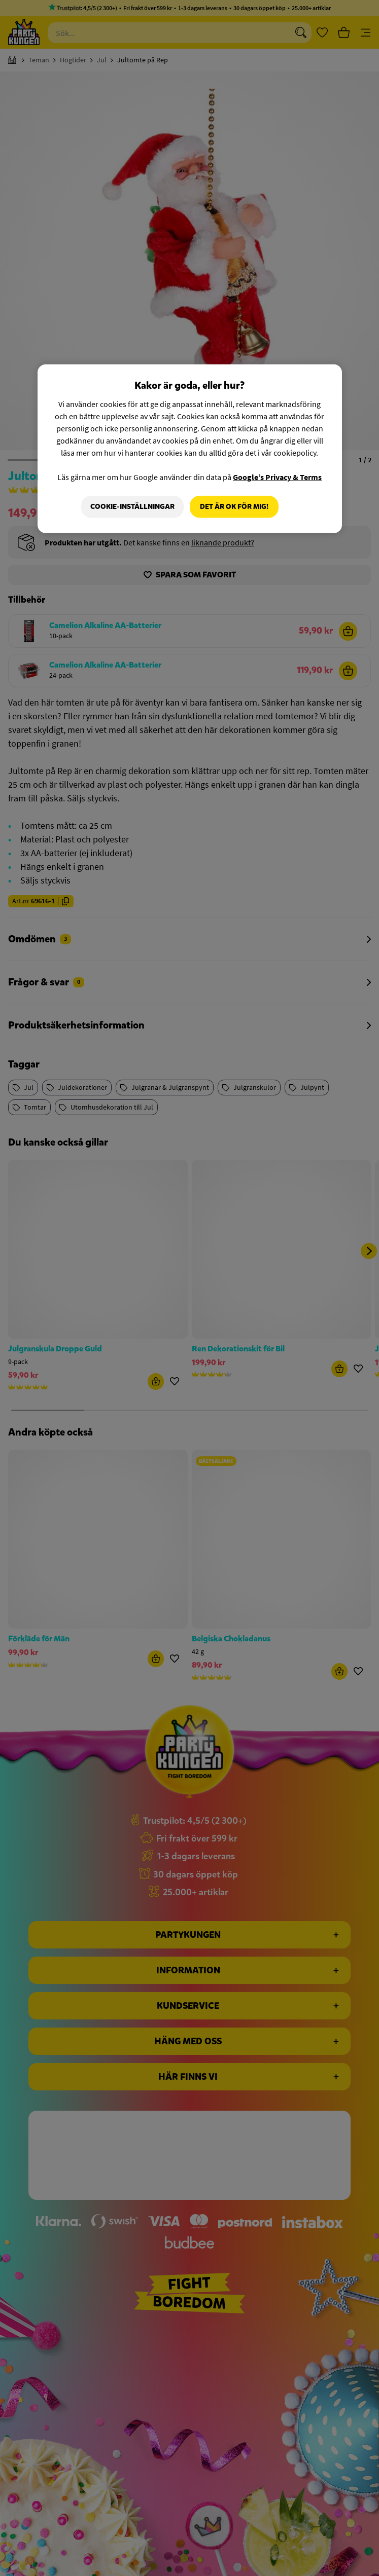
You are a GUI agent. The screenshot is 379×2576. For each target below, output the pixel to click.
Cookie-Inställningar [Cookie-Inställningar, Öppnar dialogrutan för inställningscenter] (131, 506)
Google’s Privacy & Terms (277, 477)
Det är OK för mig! (234, 506)
